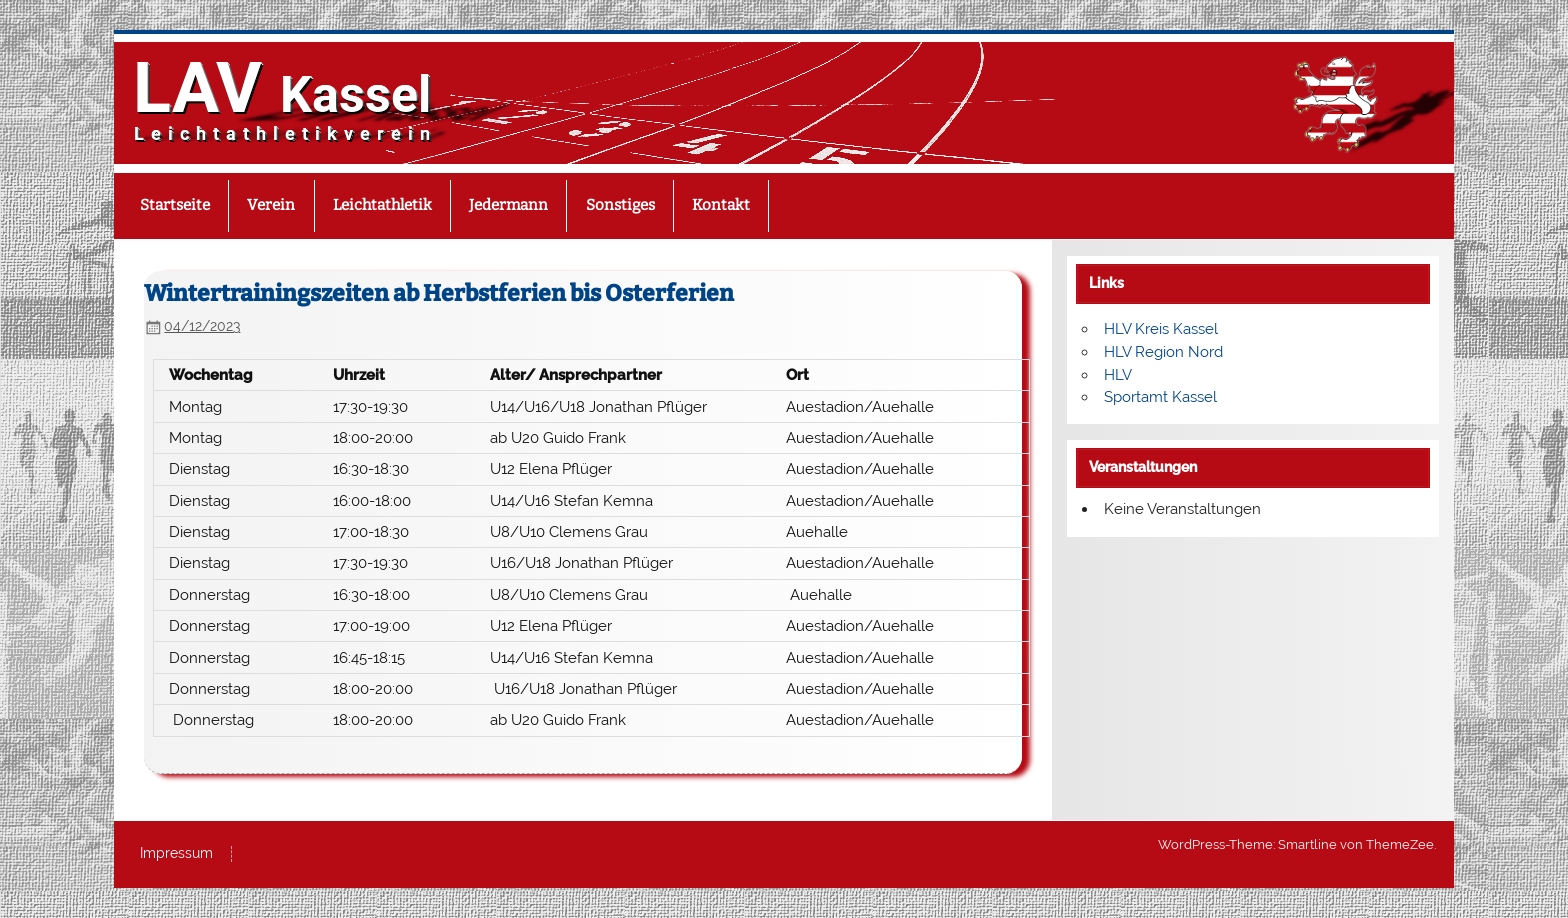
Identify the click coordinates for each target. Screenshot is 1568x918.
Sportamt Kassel (1160, 397)
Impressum (176, 854)
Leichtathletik (382, 205)
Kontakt (721, 205)
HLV (1118, 375)
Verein (271, 205)
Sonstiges (620, 205)
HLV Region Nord (1163, 352)
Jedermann (508, 205)
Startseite (175, 205)
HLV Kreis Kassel (1161, 329)
